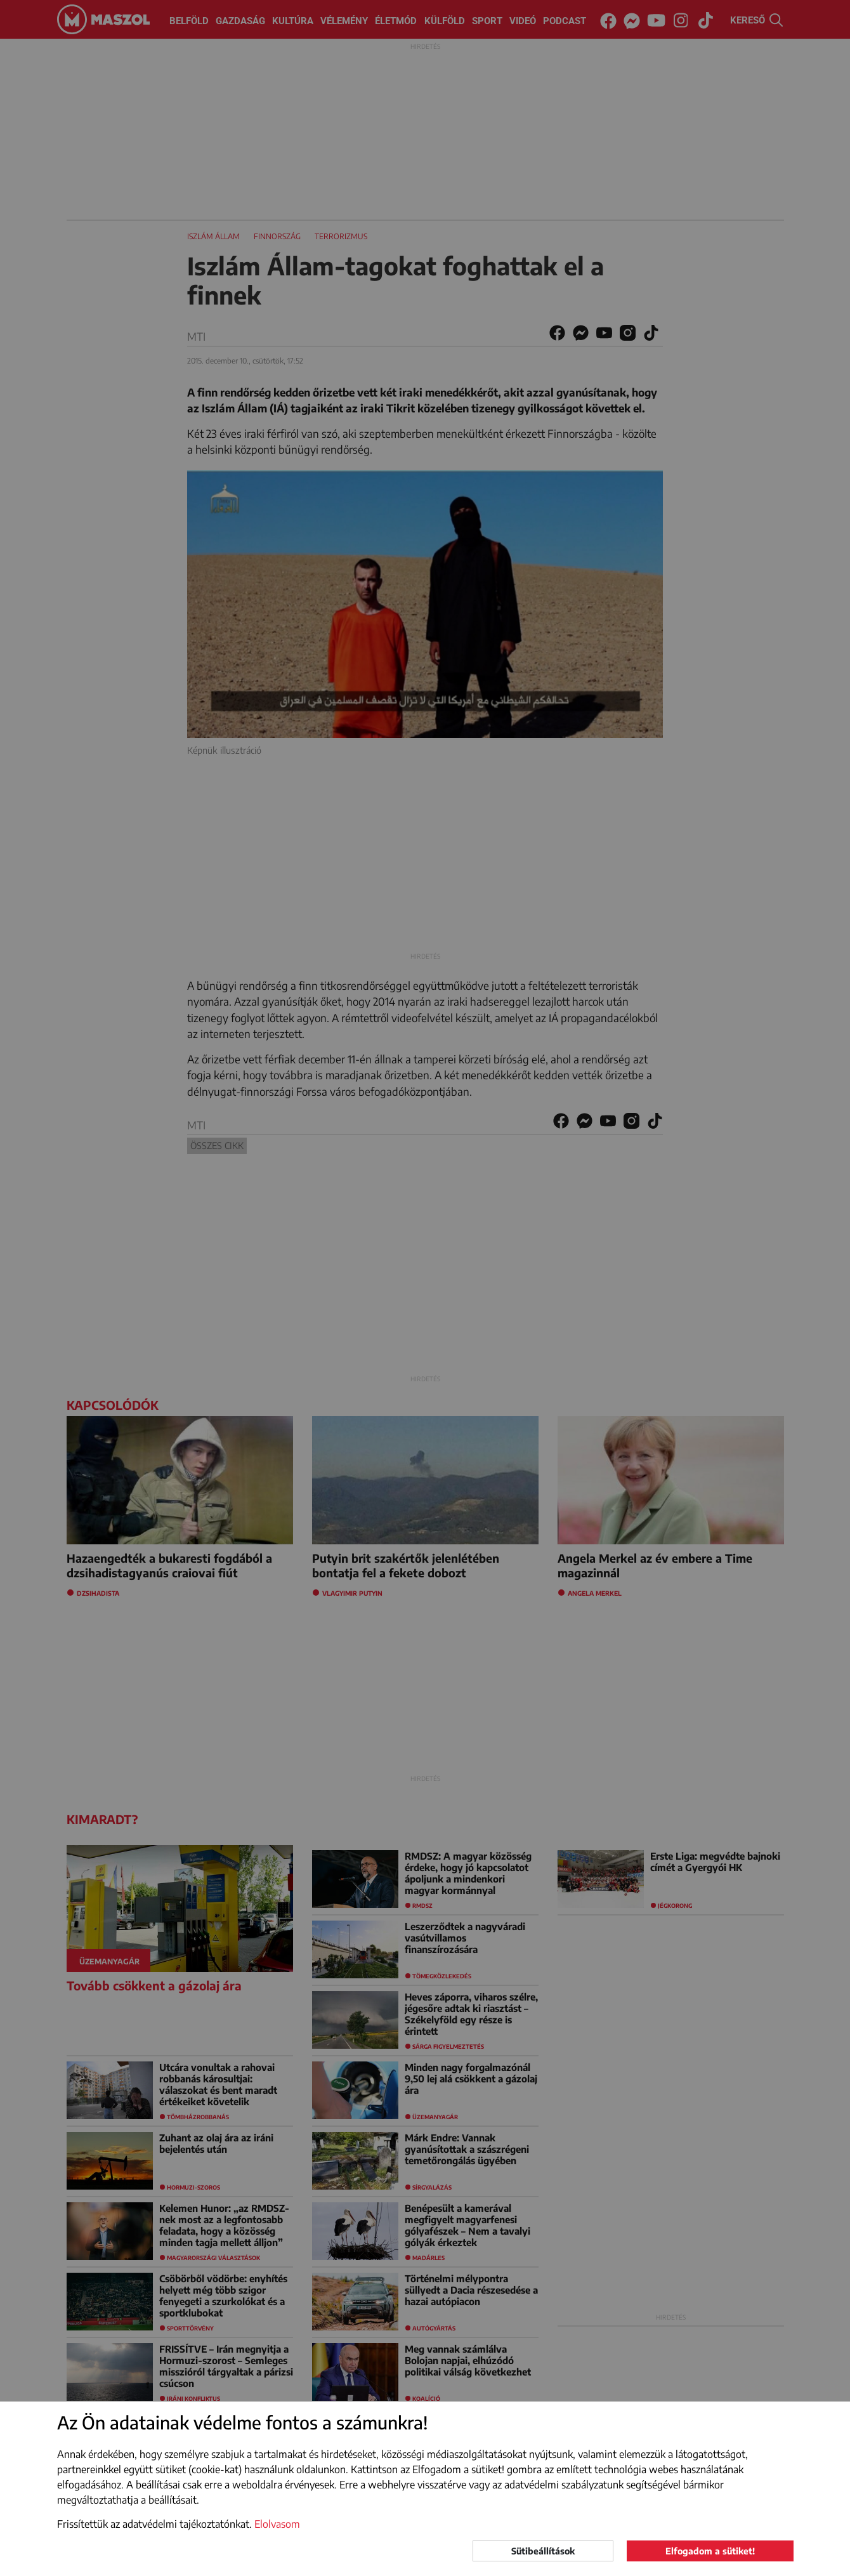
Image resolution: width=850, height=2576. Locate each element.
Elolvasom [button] (277, 2524)
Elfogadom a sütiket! (710, 2551)
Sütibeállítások (543, 2551)
